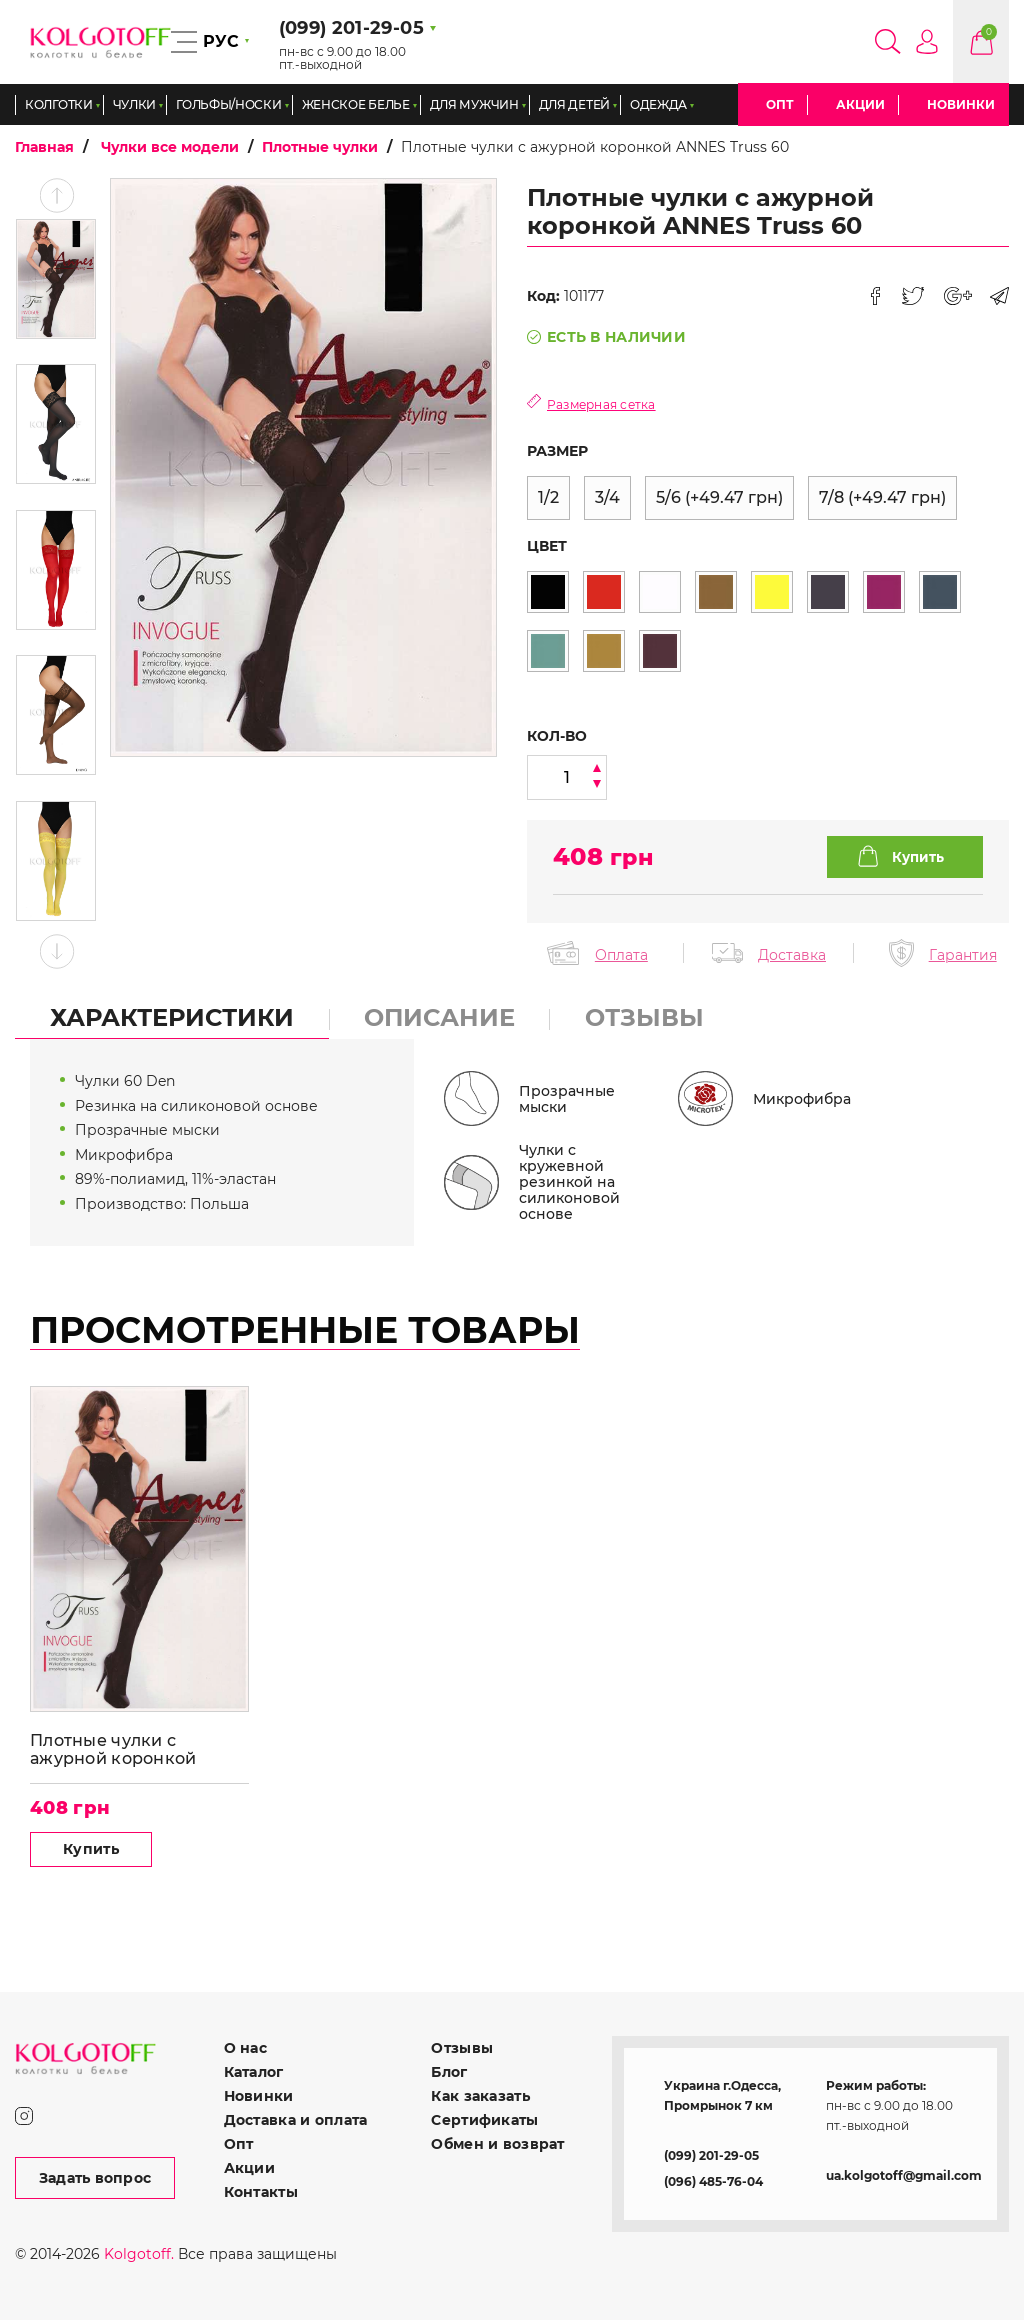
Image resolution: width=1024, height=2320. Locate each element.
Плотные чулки (320, 147)
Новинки (961, 104)
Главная (44, 147)
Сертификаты (484, 2120)
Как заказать (480, 2096)
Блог (449, 2072)
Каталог (254, 2072)
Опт (780, 104)
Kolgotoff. (139, 2254)
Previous (56, 195)
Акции (860, 104)
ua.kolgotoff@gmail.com (904, 2175)
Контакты (261, 2192)
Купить (91, 1849)
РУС (221, 41)
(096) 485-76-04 (713, 2181)
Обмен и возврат (497, 2144)
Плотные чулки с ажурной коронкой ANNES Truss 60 (113, 1749)
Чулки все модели (170, 147)
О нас (245, 2048)
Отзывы (462, 2048)
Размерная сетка (601, 404)
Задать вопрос (95, 2178)
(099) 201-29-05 (711, 2155)
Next (56, 951)
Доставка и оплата (296, 2120)
